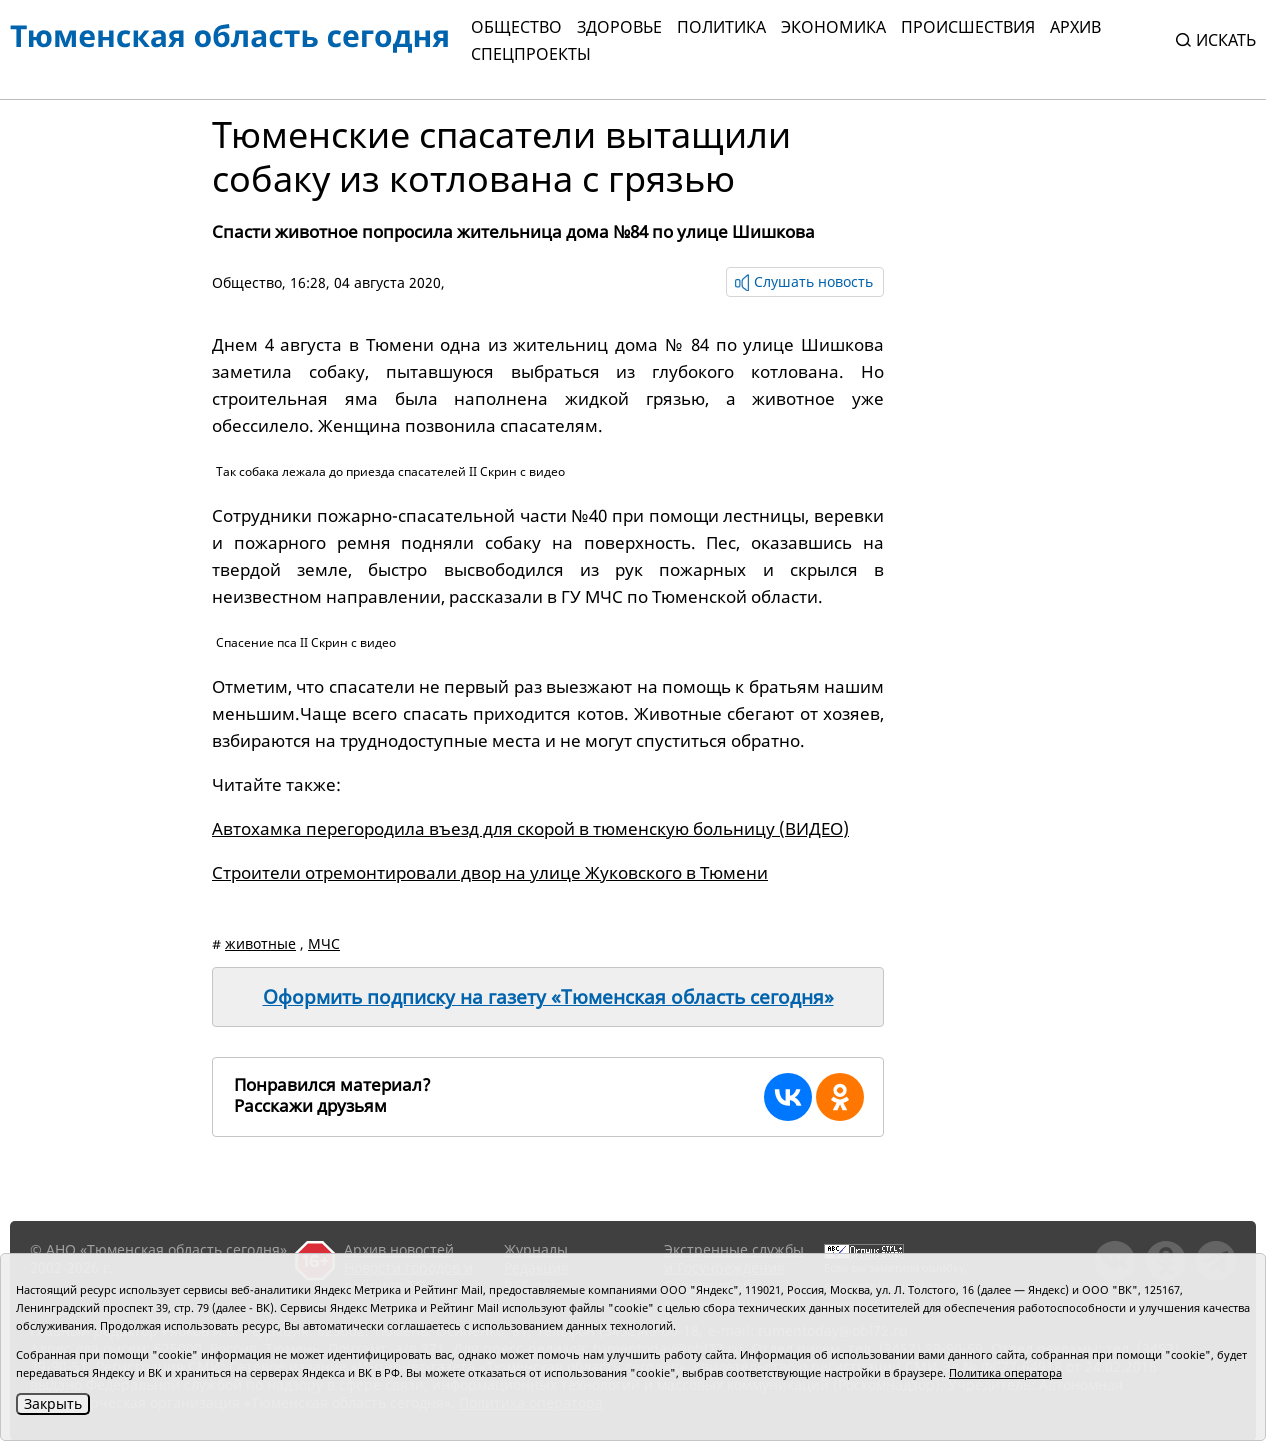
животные (260, 943)
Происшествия (968, 27)
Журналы (536, 1249)
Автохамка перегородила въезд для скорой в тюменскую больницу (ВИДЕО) (530, 828)
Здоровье (619, 27)
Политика (721, 27)
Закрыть (53, 1403)
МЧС (324, 943)
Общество (516, 27)
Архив (1075, 27)
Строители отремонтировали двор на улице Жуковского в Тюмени (490, 872)
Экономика (833, 27)
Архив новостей (399, 1249)
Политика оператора (1005, 1372)
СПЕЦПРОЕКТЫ (531, 54)
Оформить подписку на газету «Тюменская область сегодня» (548, 997)
